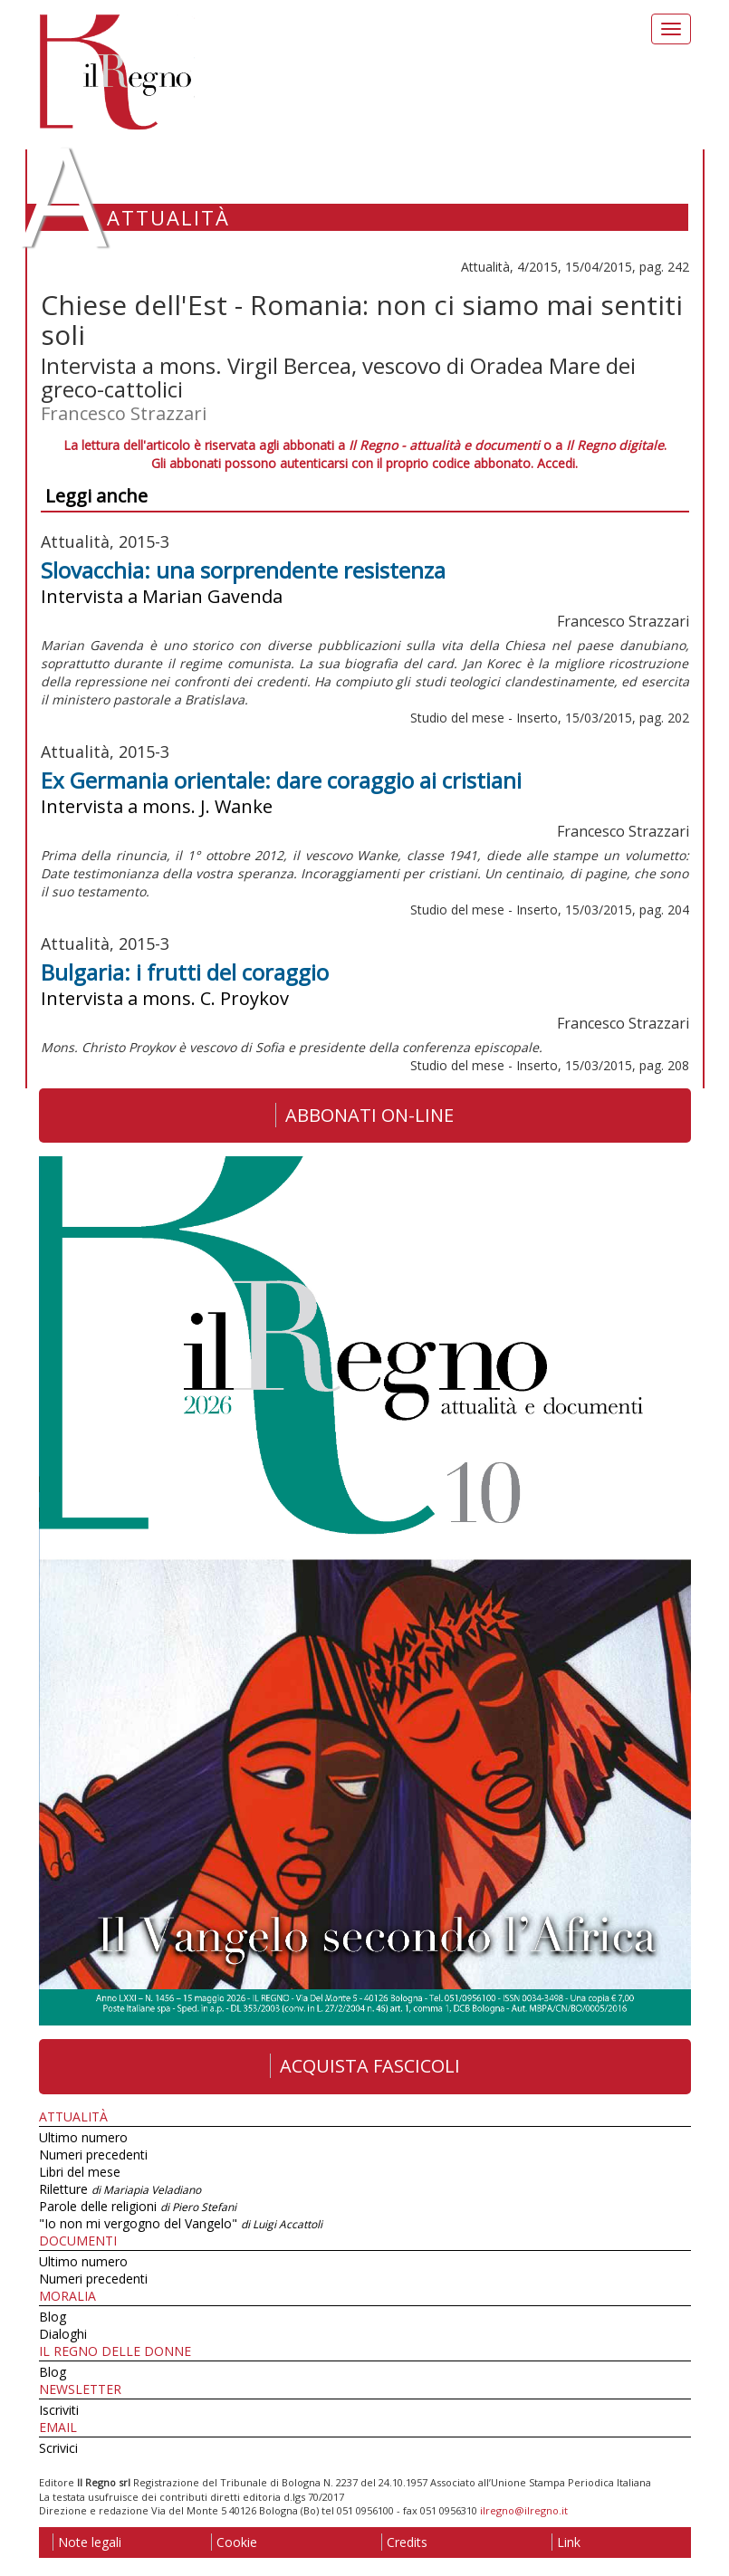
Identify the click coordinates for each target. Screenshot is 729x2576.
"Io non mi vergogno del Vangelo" (180, 2223)
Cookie (234, 2542)
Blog (52, 2316)
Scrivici (58, 2447)
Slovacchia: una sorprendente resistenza (243, 570)
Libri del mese (79, 2171)
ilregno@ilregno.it (524, 2510)
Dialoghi (63, 2333)
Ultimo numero (83, 2137)
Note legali (87, 2542)
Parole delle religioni (137, 2206)
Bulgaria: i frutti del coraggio (185, 972)
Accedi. (557, 463)
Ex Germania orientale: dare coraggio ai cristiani (281, 780)
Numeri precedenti (93, 2154)
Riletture (120, 2189)
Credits (404, 2542)
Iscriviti (59, 2409)
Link (566, 2542)
